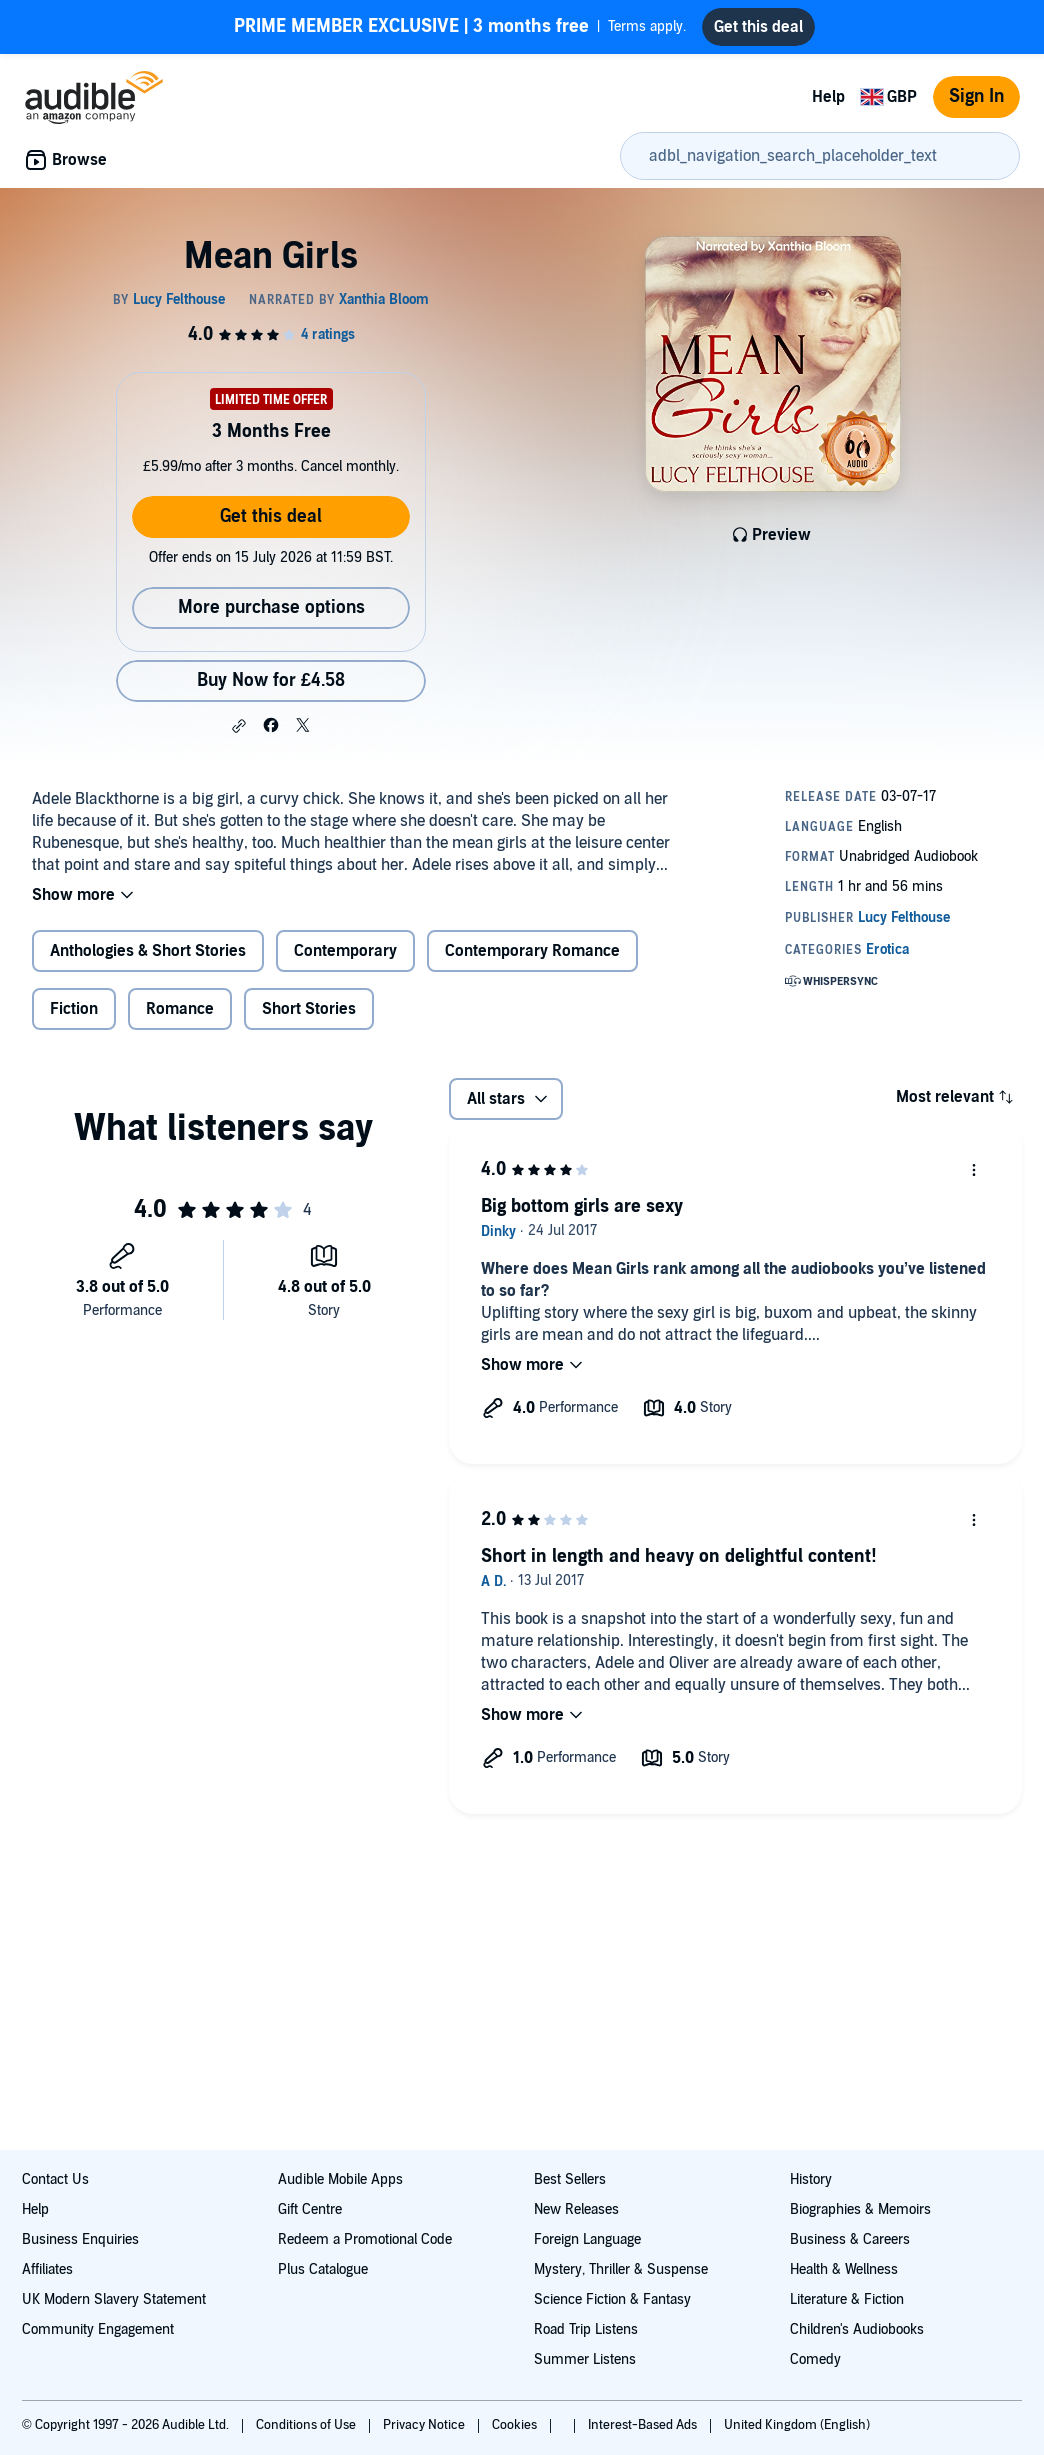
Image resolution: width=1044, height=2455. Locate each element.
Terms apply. (460, 27)
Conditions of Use (307, 2425)
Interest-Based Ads (644, 2425)
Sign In (976, 96)
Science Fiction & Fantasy (612, 2299)
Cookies (516, 2425)
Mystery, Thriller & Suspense (621, 2269)
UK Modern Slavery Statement (114, 2299)
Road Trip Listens (586, 2329)
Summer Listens (585, 2359)
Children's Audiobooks (857, 2329)
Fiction (74, 1009)
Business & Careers (850, 2239)
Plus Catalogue (323, 2269)
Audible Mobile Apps (340, 2179)
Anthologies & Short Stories (148, 951)
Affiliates (47, 2269)
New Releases (576, 2209)
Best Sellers (570, 2179)
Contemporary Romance (532, 951)
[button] (239, 726)
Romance (180, 1009)
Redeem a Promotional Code (365, 2239)
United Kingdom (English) (797, 2425)
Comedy (815, 2359)
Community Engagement (98, 2329)
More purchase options (271, 607)
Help (828, 97)
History (811, 2179)
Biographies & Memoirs (860, 2209)
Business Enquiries (80, 2239)
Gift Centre (310, 2209)
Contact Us (55, 2179)
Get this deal (271, 516)
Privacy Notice (425, 2425)
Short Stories (309, 1009)
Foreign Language (587, 2239)
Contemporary (345, 951)
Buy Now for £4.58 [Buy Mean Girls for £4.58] (271, 680)
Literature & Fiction (847, 2299)
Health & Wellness (844, 2269)
